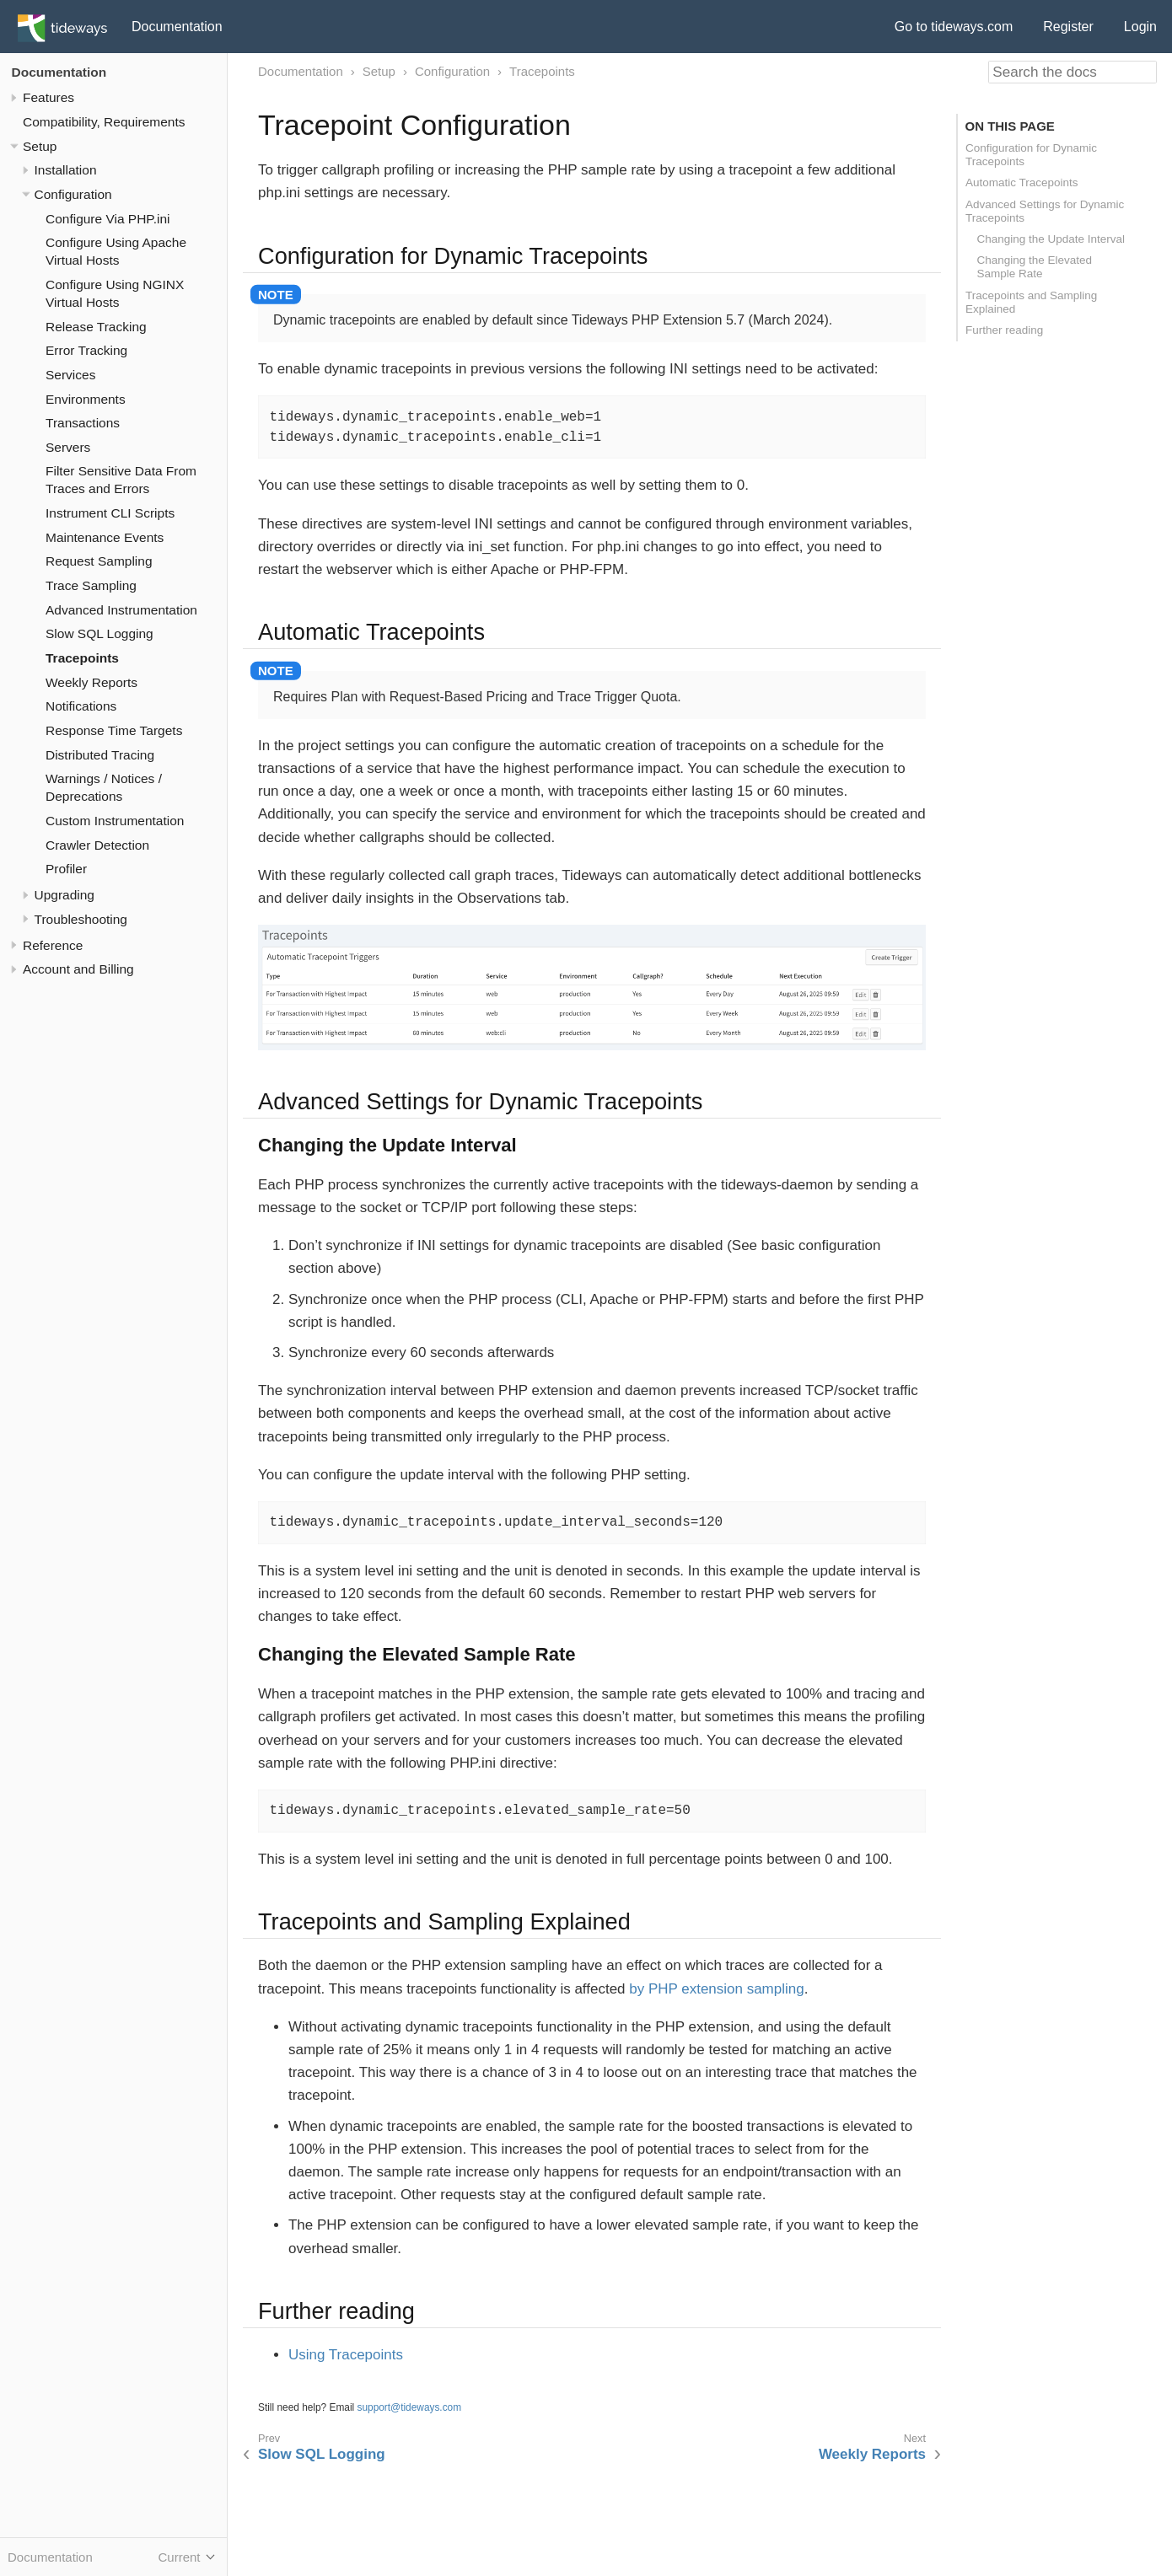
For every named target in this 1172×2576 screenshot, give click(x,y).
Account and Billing (78, 969)
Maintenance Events (105, 537)
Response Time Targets (114, 730)
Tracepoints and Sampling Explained (1031, 302)
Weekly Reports (91, 682)
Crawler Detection (97, 845)
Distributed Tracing (100, 755)
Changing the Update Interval (1051, 239)
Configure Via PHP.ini (107, 219)
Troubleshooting (81, 919)
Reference (53, 945)
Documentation (177, 26)
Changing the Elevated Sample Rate (1035, 267)
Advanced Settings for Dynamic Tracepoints (1044, 211)
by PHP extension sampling (716, 1989)
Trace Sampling (91, 585)
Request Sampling (99, 561)
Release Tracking (96, 326)
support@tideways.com (410, 2407)
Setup (39, 146)
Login (1140, 26)
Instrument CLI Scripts (110, 513)
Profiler (66, 868)
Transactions (83, 423)
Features (48, 97)
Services (70, 375)
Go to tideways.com (954, 26)
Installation (66, 170)
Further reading (1004, 330)
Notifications (81, 706)
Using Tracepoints (345, 2355)
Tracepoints (82, 658)
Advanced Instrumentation (121, 610)
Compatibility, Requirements (104, 122)
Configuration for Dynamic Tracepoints (1031, 155)
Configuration (73, 194)
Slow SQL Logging (99, 633)
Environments (86, 399)
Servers (68, 447)
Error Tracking (86, 350)
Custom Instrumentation (115, 820)
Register (1068, 26)
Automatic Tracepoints (1021, 182)
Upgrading (64, 895)
